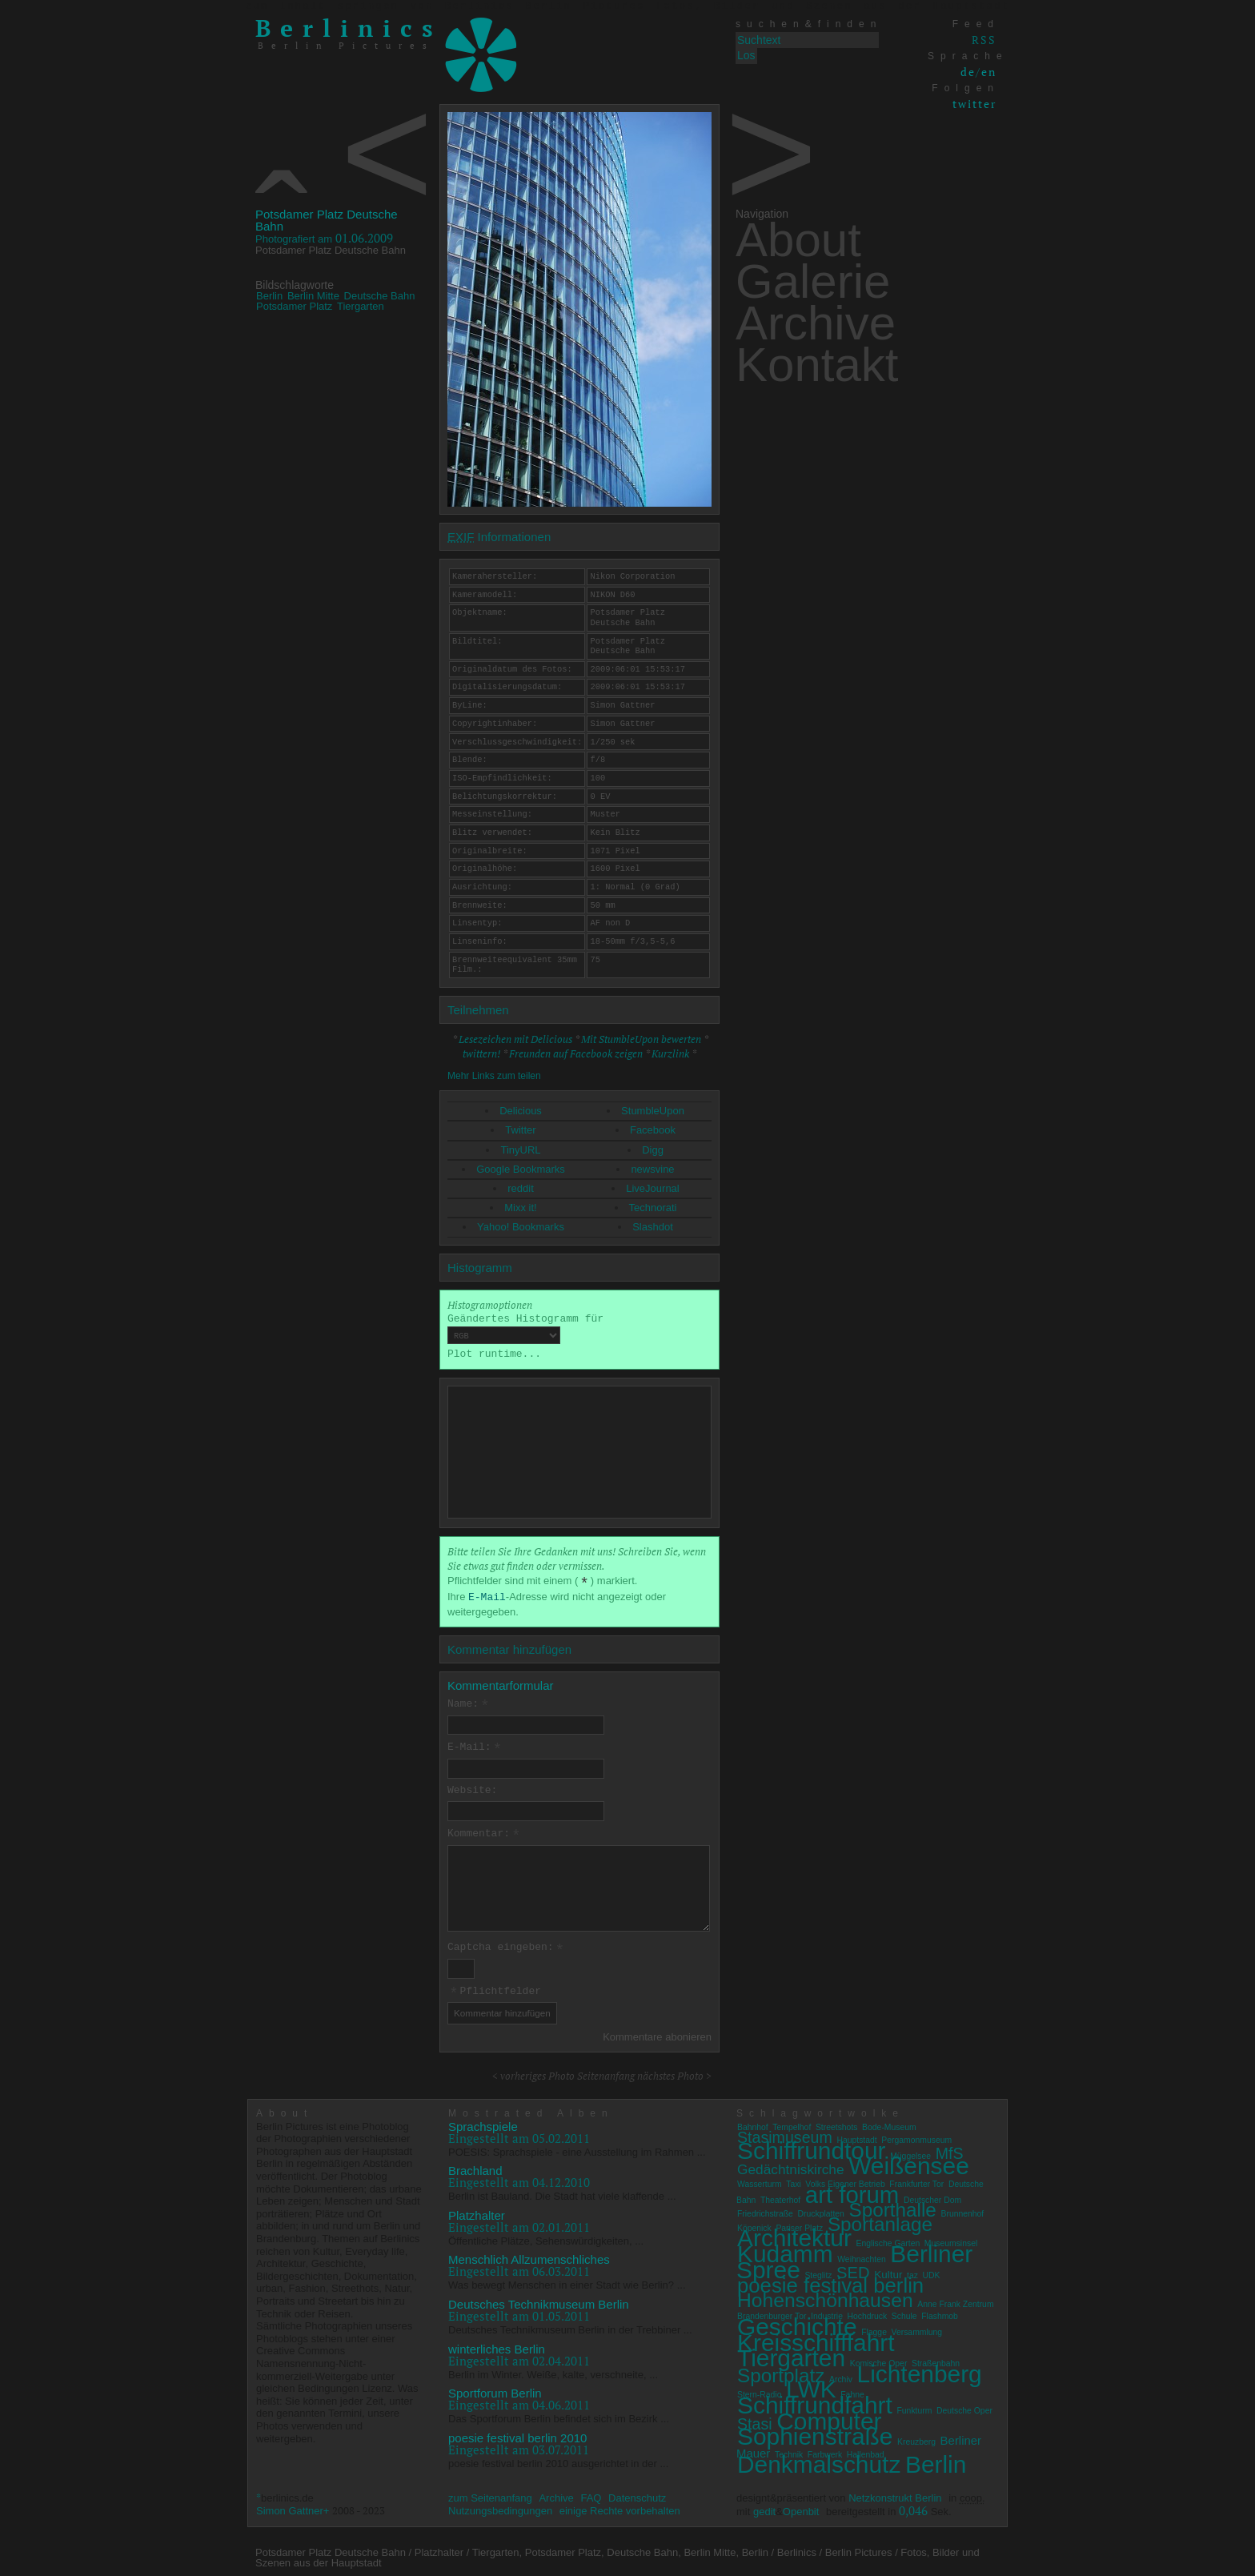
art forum (852, 2190)
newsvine (652, 1169)
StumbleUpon (652, 1111)
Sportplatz (780, 2371)
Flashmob (939, 2313)
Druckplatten (821, 2210)
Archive (816, 323)
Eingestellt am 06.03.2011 (519, 2268)
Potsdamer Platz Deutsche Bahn (326, 220)
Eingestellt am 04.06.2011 (519, 2401)
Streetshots (837, 2123)
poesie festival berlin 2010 (517, 2434)
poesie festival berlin (830, 2282)
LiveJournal (653, 1188)
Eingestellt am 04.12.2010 (519, 2179)
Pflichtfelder (495, 1988)
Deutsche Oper (964, 2407)
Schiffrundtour (811, 2147)
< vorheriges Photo (533, 2072)
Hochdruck (868, 2313)
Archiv (840, 2375)
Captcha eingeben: (505, 1946)
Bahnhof (752, 2123)
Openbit (801, 2508)
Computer (828, 2417)
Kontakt (817, 364)
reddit (520, 1188)
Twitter (520, 1130)
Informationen (499, 537)
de (968, 71)
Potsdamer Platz (294, 306)
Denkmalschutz (818, 2461)
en (988, 71)
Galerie (813, 281)
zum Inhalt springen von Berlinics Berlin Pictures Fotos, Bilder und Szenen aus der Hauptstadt (627, 6)
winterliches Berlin (496, 2345)
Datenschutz (637, 2495)
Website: (472, 1789)
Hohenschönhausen (825, 2296)
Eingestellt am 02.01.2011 (519, 2224)
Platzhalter (476, 2212)
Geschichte (797, 2323)
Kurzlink (670, 1053)
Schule (904, 2313)
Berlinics (349, 28)
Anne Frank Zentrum (955, 2300)
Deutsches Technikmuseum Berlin (538, 2301)
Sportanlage (880, 2220)
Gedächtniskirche (790, 2166)
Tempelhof (791, 2123)
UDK (931, 2271)
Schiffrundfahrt (814, 2402)
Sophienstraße (814, 2433)
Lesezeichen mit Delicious (515, 1039)
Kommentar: (484, 1832)
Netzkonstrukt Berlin (894, 2495)
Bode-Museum (889, 2123)
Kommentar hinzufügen (509, 1649)
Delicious (520, 1111)
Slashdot (652, 1227)
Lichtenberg (919, 2370)
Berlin (269, 296)
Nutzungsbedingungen (500, 2508)
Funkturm (914, 2407)
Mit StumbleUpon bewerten (641, 1039)
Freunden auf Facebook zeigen (576, 1053)
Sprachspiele (483, 2122)
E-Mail (487, 1597)
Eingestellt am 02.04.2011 (519, 2357)
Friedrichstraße (765, 2210)
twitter (974, 103)
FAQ (590, 2495)
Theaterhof (780, 2196)
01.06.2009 (324, 238)
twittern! (481, 1053)
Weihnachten (861, 2256)
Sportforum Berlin (495, 2390)
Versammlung (917, 2329)
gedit (764, 2508)
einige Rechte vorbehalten (619, 2508)
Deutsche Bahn (379, 296)
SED (852, 2268)
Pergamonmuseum (916, 2137)
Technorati (653, 1208)
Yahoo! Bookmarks (520, 1227)
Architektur (794, 2234)
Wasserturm (759, 2181)
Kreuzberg (916, 2438)
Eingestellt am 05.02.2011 (519, 2134)
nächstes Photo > (674, 2072)
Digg (653, 1150)
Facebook (653, 1130)
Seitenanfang (606, 2072)
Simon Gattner (289, 2508)
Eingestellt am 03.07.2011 (518, 2446)
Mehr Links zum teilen (494, 1075)
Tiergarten (360, 306)
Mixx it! (520, 1208)
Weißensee (908, 2162)
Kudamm (785, 2250)
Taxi (793, 2181)
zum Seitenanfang (490, 2495)
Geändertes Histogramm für (525, 1329)
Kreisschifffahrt (816, 2338)
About (798, 240)
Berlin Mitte (313, 296)
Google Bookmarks (520, 1169)
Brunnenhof (962, 2210)
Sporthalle (892, 2206)
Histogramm (479, 1267)
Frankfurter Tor (916, 2181)
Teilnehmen (478, 1010)
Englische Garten (888, 2240)
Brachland (475, 2167)
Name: (468, 1704)
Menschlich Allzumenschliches (529, 2256)
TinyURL (520, 1150)
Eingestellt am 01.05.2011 (519, 2313)
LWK (811, 2386)
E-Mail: (474, 1746)
